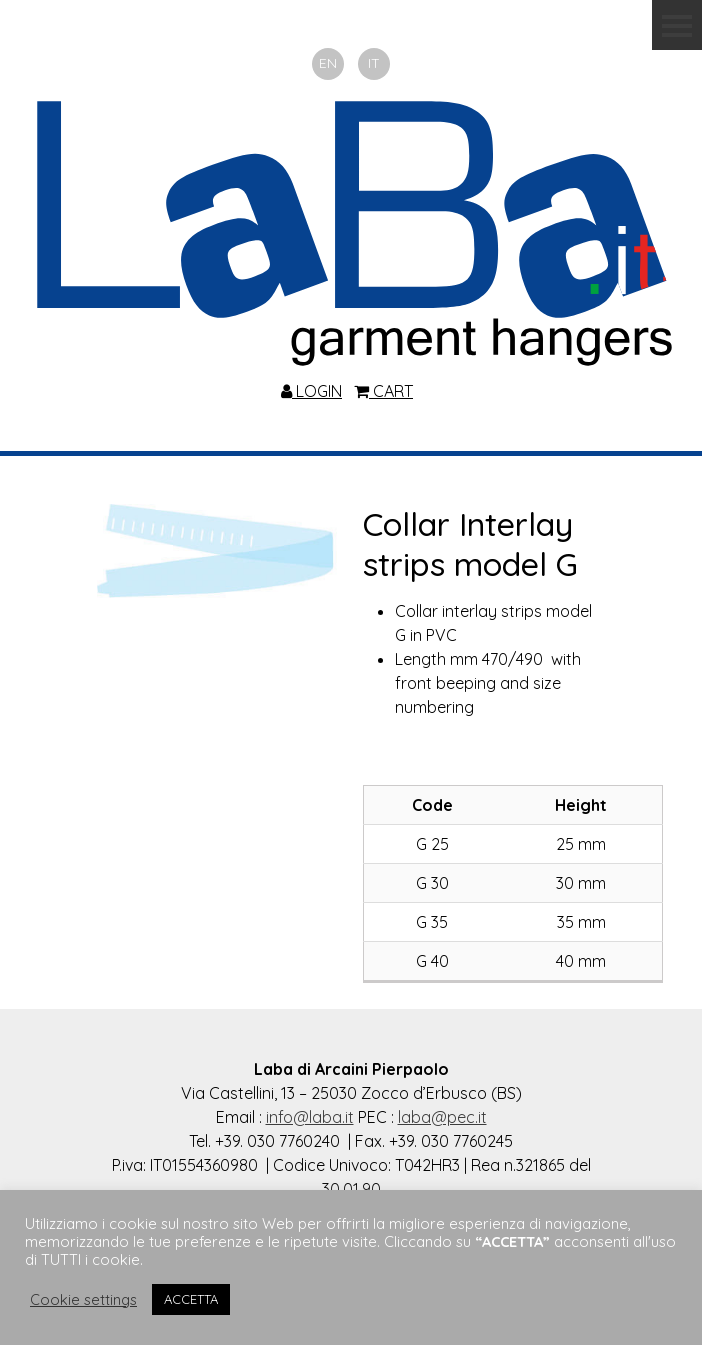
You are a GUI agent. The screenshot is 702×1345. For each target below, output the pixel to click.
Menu (677, 25)
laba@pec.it (442, 1117)
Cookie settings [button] (83, 1300)
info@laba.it (310, 1117)
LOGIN (311, 391)
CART (383, 391)
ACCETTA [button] (191, 1299)
